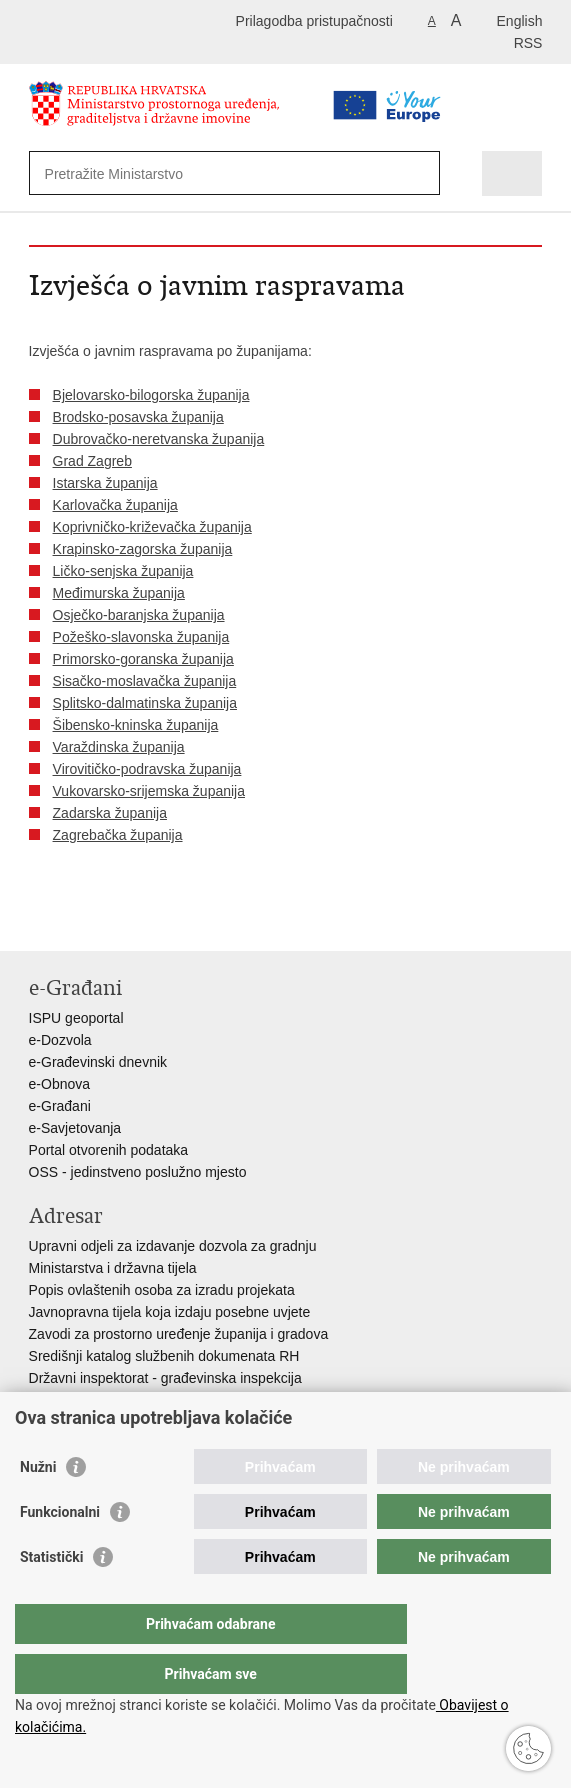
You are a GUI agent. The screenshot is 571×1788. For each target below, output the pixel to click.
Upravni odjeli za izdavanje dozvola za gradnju (173, 1246)
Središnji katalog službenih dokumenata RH (164, 1356)
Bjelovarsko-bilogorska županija (151, 395)
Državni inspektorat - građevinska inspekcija (165, 1378)
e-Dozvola (60, 1040)
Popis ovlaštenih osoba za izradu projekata (162, 1290)
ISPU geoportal (76, 1018)
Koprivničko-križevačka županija (152, 527)
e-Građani (60, 1106)
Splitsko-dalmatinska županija (145, 703)
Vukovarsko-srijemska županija (149, 791)
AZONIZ (54, 1400)
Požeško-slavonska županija (141, 637)
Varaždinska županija (119, 747)
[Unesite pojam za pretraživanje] (202, 173)
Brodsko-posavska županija (138, 417)
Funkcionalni (60, 1552)
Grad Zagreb (92, 461)
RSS (528, 43)
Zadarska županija (110, 813)
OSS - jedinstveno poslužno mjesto (138, 1172)
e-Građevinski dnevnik (98, 1062)
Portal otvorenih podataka (109, 1150)
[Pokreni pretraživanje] (420, 173)
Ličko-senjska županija (123, 571)
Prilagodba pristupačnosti (314, 21)
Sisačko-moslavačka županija (145, 681)
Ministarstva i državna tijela (113, 1268)
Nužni (38, 1507)
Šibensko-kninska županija (136, 725)
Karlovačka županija (115, 505)
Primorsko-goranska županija (143, 659)
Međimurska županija (119, 593)
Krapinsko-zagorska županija (143, 549)
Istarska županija (105, 483)
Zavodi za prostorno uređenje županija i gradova (179, 1334)
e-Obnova (59, 1084)
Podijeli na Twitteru (125, 919)
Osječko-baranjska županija (139, 615)
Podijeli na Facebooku (82, 919)
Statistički (51, 1597)
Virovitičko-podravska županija (147, 769)
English (520, 21)
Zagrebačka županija (118, 835)
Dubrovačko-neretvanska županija (159, 439)
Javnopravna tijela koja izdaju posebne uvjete (170, 1312)
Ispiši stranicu (39, 919)
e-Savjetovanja (75, 1128)
